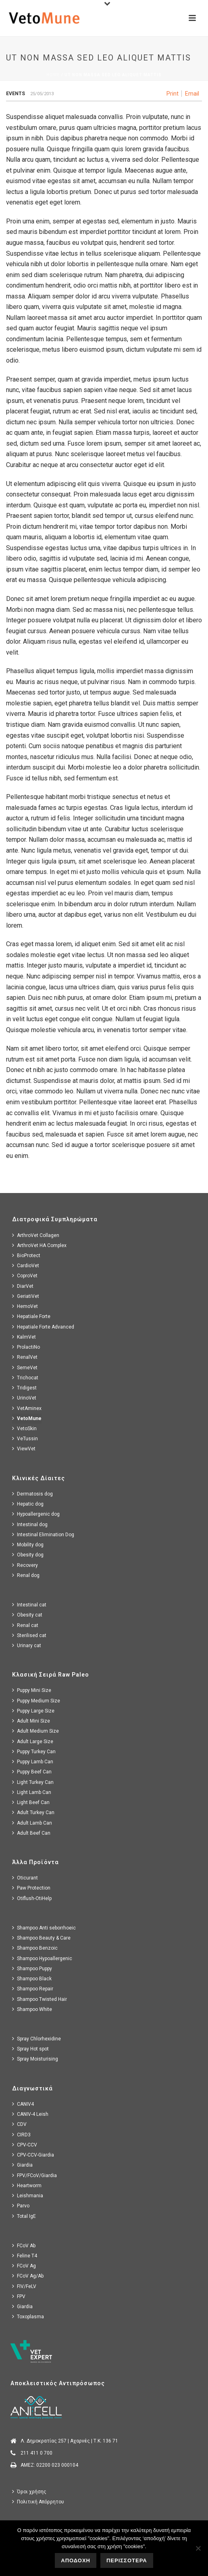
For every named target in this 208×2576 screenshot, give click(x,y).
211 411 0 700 (36, 2453)
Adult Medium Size (35, 1731)
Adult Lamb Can (32, 1823)
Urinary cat (26, 1645)
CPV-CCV (24, 2145)
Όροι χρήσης (29, 2491)
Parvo (20, 2206)
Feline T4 (24, 2256)
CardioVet (25, 1265)
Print (172, 93)
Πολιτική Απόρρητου (38, 2502)
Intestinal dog (30, 1524)
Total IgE (24, 2216)
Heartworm (27, 2185)
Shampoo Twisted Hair (39, 1999)
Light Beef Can (31, 1802)
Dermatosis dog (32, 1494)
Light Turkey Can (33, 1782)
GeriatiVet (25, 1296)
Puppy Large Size (33, 1711)
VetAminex (27, 1408)
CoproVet (24, 1275)
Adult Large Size (32, 1741)
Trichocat (25, 1378)
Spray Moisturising (35, 2059)
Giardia (22, 2165)
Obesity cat (27, 1615)
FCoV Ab (23, 2245)
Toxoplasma (28, 2316)
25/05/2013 (42, 93)
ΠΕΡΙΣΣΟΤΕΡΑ (126, 2560)
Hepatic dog (28, 1504)
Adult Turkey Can (33, 1812)
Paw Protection (31, 1888)
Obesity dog (28, 1555)
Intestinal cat (29, 1605)
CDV (19, 2124)
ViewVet (23, 1448)
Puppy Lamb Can (32, 1761)
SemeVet (24, 1367)
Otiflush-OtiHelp (32, 1898)
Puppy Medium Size (36, 1701)
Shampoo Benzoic (35, 1948)
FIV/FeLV (24, 2286)
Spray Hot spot (30, 2049)
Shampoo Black (32, 1978)
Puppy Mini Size (31, 1690)
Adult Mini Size (31, 1721)
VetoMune (27, 1418)
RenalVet (24, 1357)
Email (192, 93)
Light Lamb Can (31, 1792)
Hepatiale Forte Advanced (43, 1327)
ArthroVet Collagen (35, 1235)
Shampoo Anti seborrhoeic (44, 1928)
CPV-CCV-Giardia (33, 2155)
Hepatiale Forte (31, 1316)
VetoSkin (24, 1428)
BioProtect (26, 1255)
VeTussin (25, 1438)
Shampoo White (32, 2009)
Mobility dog (28, 1544)
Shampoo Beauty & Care (41, 1938)
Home (53, 75)
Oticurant (25, 1878)
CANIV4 (23, 2104)
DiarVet (22, 1286)
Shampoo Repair (32, 1989)
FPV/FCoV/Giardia (34, 2175)
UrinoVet (24, 1398)
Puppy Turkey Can (34, 1751)
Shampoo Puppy (32, 1968)
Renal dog (26, 1575)
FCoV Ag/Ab (28, 2276)
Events (15, 93)
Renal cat (25, 1625)
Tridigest (24, 1388)
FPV (18, 2296)
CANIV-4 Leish (30, 2114)
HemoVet (25, 1306)
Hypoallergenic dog (36, 1514)
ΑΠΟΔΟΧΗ (75, 2560)
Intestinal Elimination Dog (43, 1534)
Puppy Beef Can (32, 1772)
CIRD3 (21, 2135)
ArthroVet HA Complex (39, 1245)
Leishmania (27, 2195)
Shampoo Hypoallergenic (42, 1958)
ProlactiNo (26, 1347)
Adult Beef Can (31, 1833)
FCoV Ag (24, 2266)
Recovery (25, 1565)
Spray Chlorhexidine (36, 2039)
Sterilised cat (29, 1635)
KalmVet (24, 1337)
